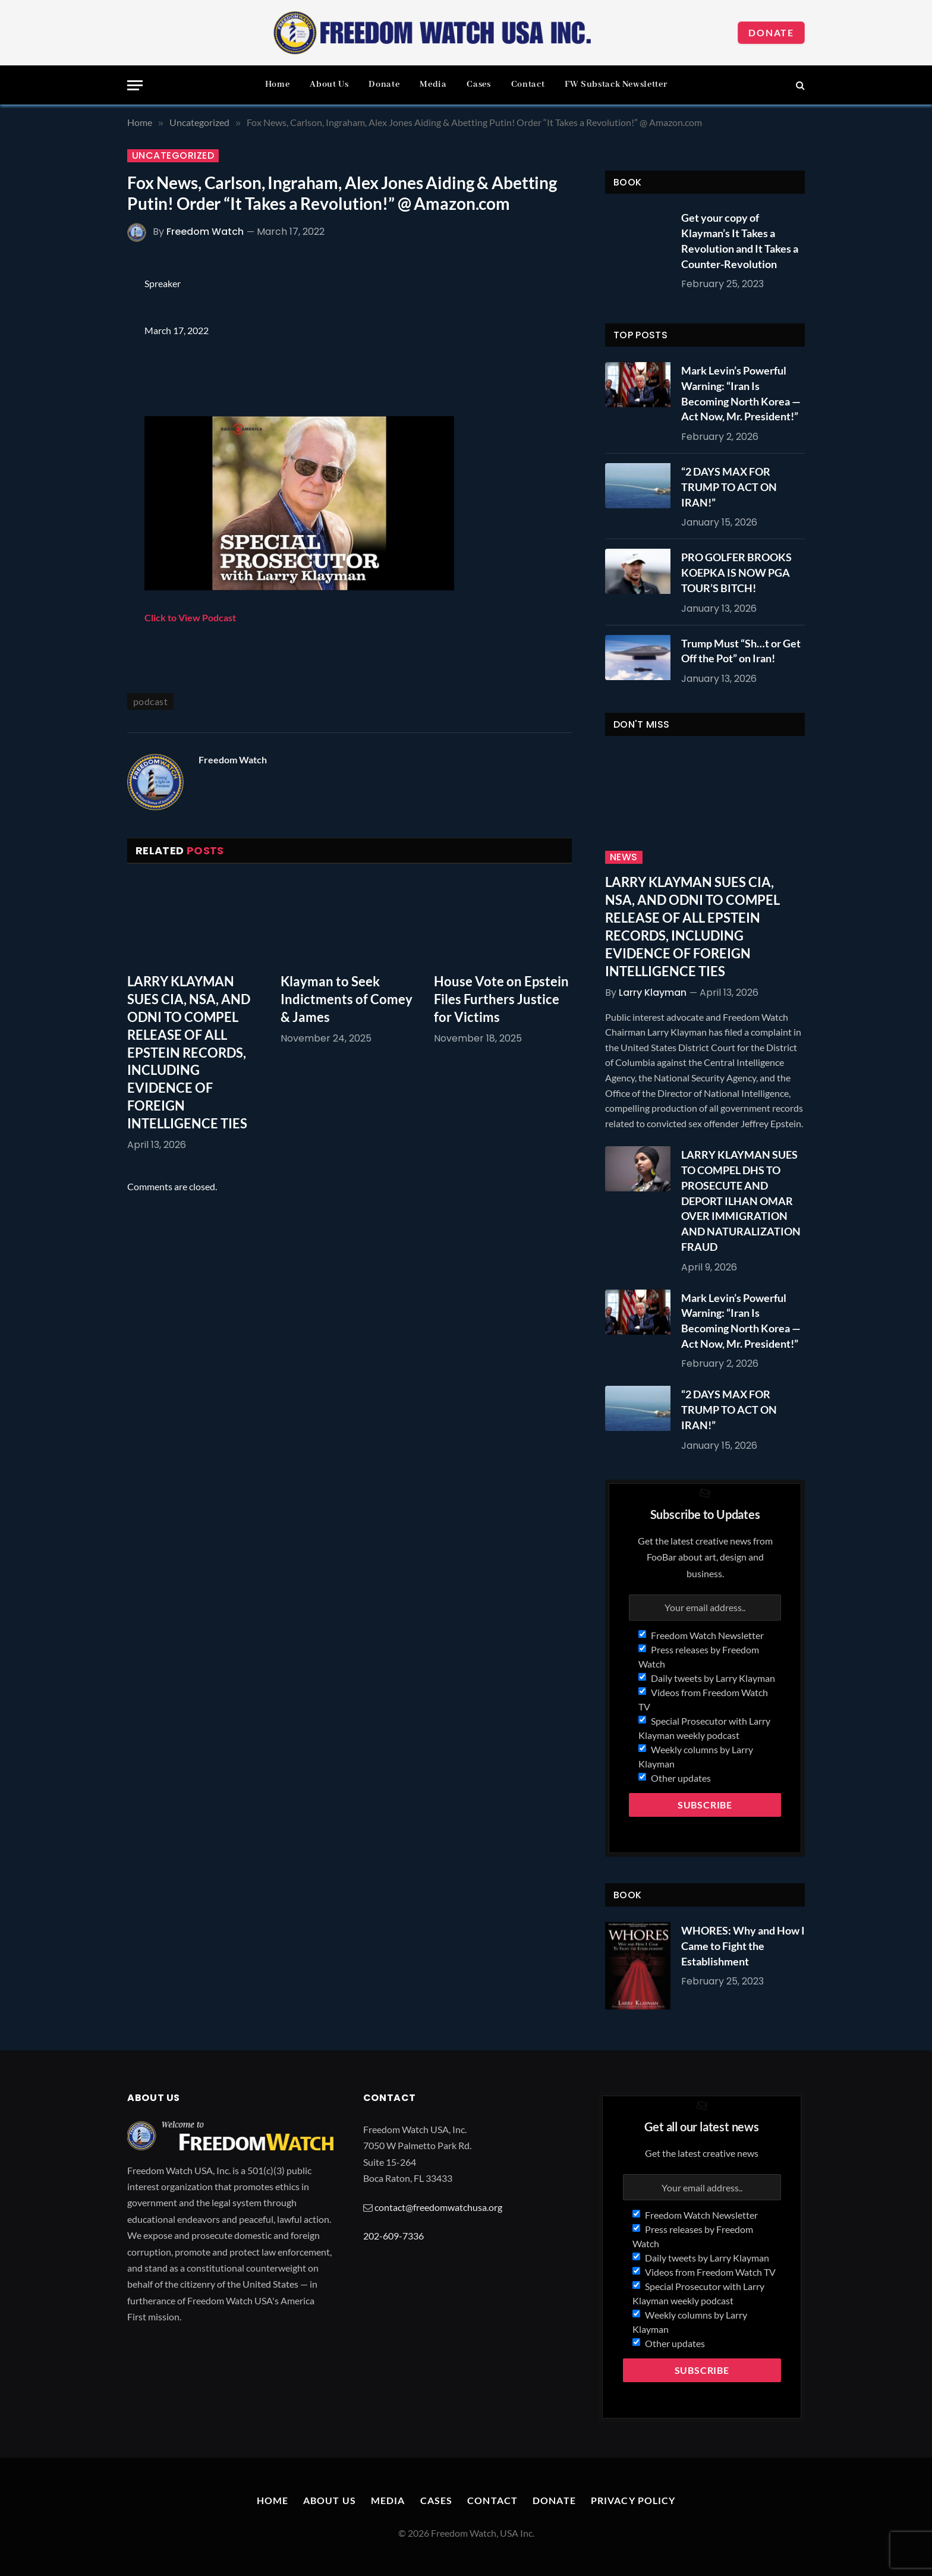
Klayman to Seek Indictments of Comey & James (347, 999)
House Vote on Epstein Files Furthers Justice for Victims (501, 999)
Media (433, 84)
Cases (478, 84)
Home (277, 84)
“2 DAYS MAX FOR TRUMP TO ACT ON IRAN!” (729, 486)
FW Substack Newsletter (616, 84)
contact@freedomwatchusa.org (438, 2207)
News (624, 857)
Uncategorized (173, 155)
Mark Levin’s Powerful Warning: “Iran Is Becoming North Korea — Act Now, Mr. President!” (741, 393)
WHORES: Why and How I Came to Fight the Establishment (743, 1945)
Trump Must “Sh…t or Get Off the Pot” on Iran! (741, 651)
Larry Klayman (653, 992)
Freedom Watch (205, 231)
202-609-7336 (393, 2235)
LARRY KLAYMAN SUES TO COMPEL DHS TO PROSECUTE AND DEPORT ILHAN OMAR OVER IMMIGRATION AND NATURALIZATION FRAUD (741, 1200)
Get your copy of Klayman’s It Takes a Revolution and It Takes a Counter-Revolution (739, 240)
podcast (150, 701)
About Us (329, 84)
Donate (771, 32)
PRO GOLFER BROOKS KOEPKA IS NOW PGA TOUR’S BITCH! (736, 572)
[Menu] (135, 85)
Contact (527, 84)
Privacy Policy (633, 2500)
